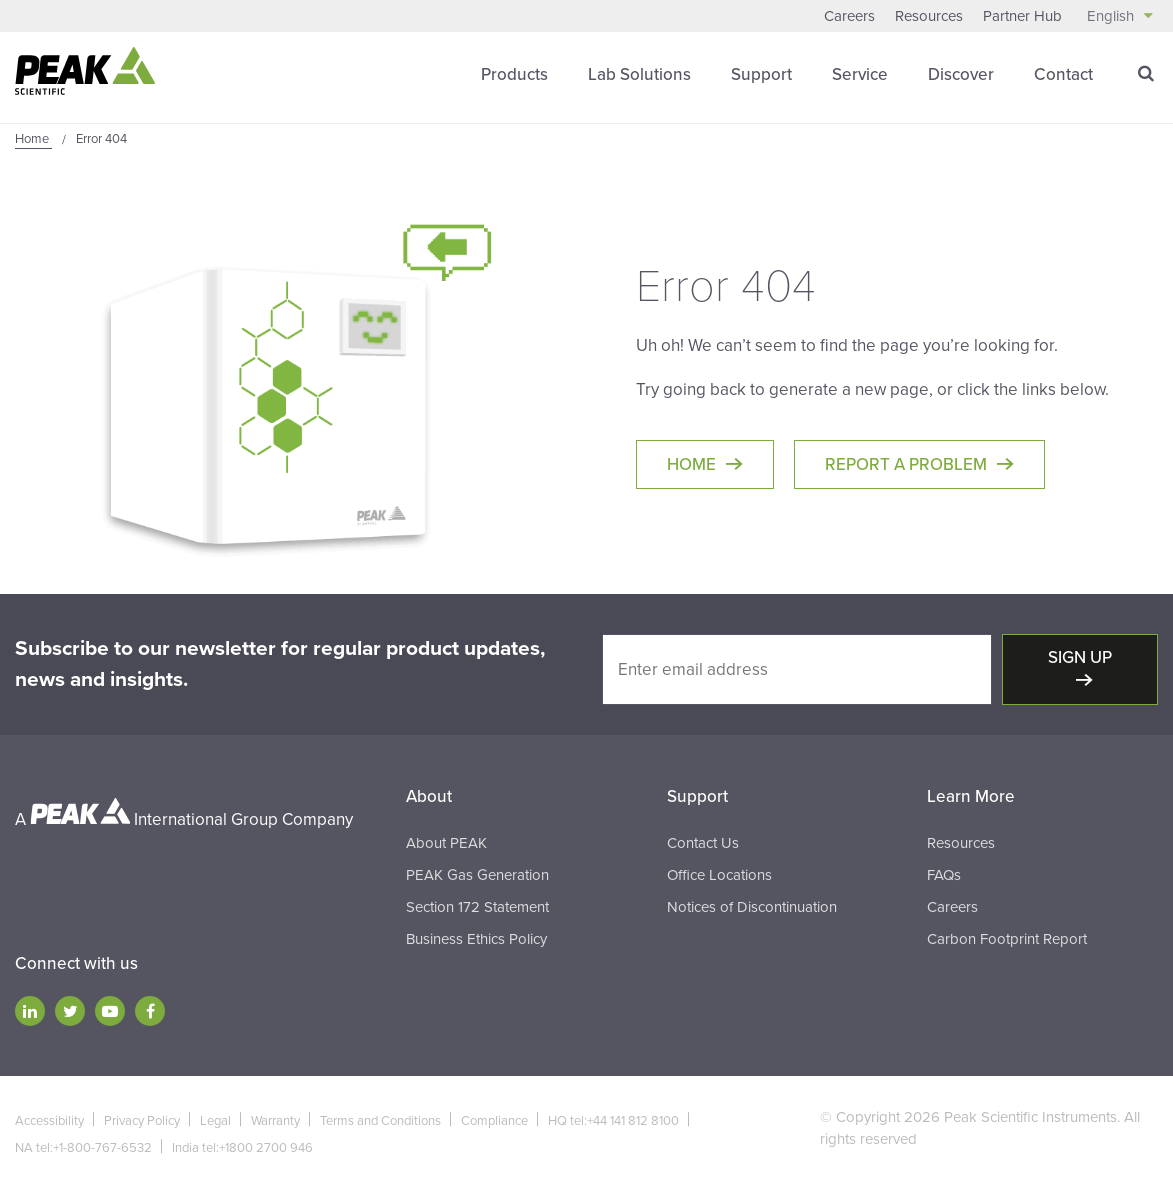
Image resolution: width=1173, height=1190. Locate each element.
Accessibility (49, 1121)
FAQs (944, 875)
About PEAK (446, 843)
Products (514, 74)
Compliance (494, 1121)
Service (860, 74)
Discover (961, 74)
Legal (215, 1121)
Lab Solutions (639, 74)
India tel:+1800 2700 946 (242, 1148)
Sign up (1080, 657)
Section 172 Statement (477, 907)
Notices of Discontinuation (752, 907)
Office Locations (719, 875)
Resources (929, 16)
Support (761, 74)
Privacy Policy (142, 1121)
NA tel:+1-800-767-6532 (83, 1148)
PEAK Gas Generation (477, 875)
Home (691, 464)
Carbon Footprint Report (1007, 939)
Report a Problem (906, 464)
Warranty (275, 1121)
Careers (849, 16)
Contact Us (703, 843)
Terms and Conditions (380, 1121)
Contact (1063, 74)
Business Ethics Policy (476, 939)
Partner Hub (1022, 16)
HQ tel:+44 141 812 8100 (613, 1121)
